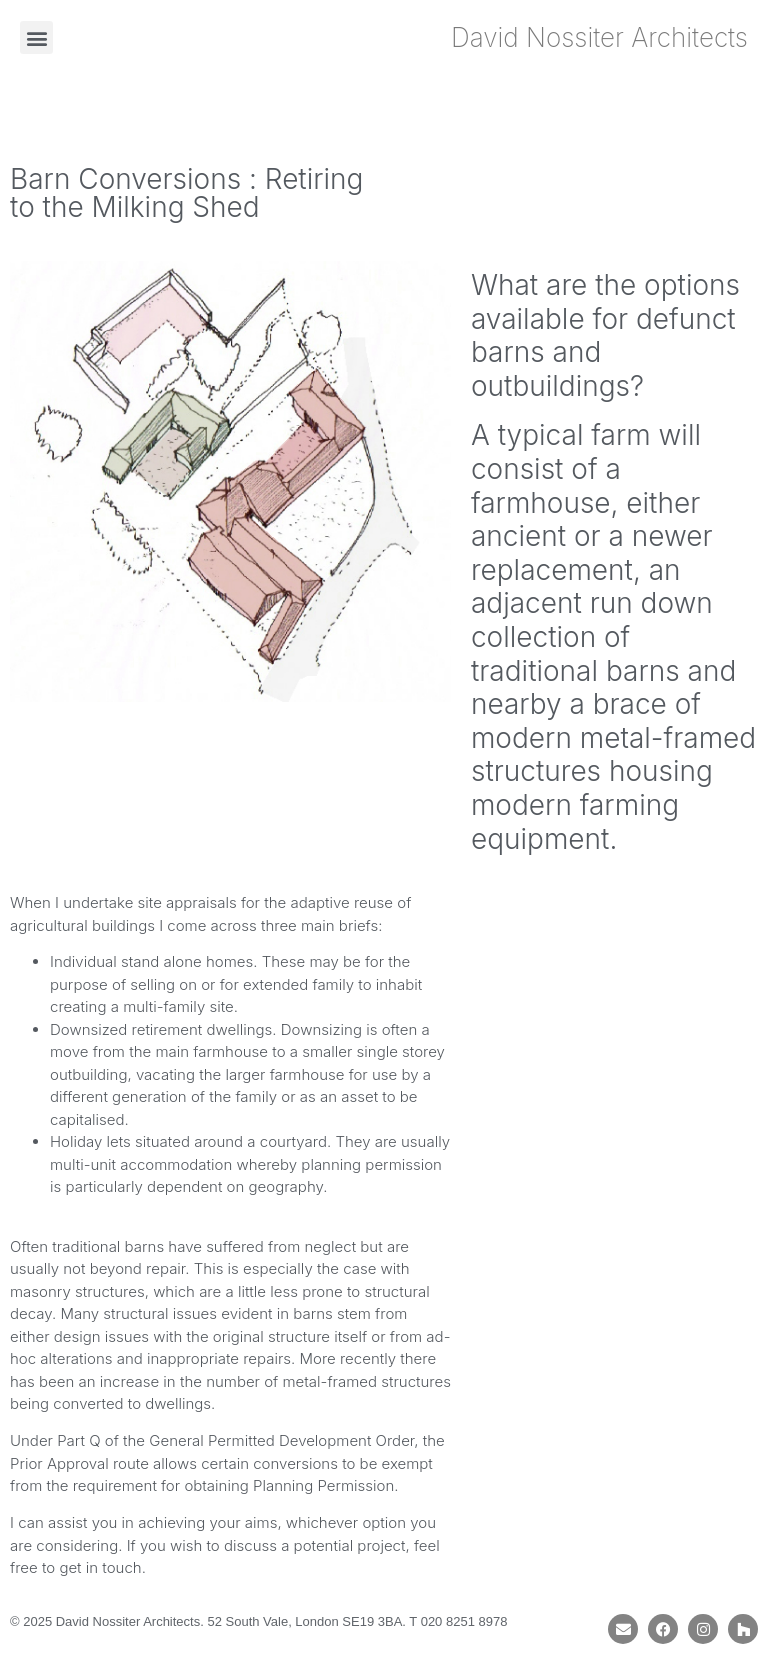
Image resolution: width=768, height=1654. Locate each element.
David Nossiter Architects (599, 37)
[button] (36, 37)
